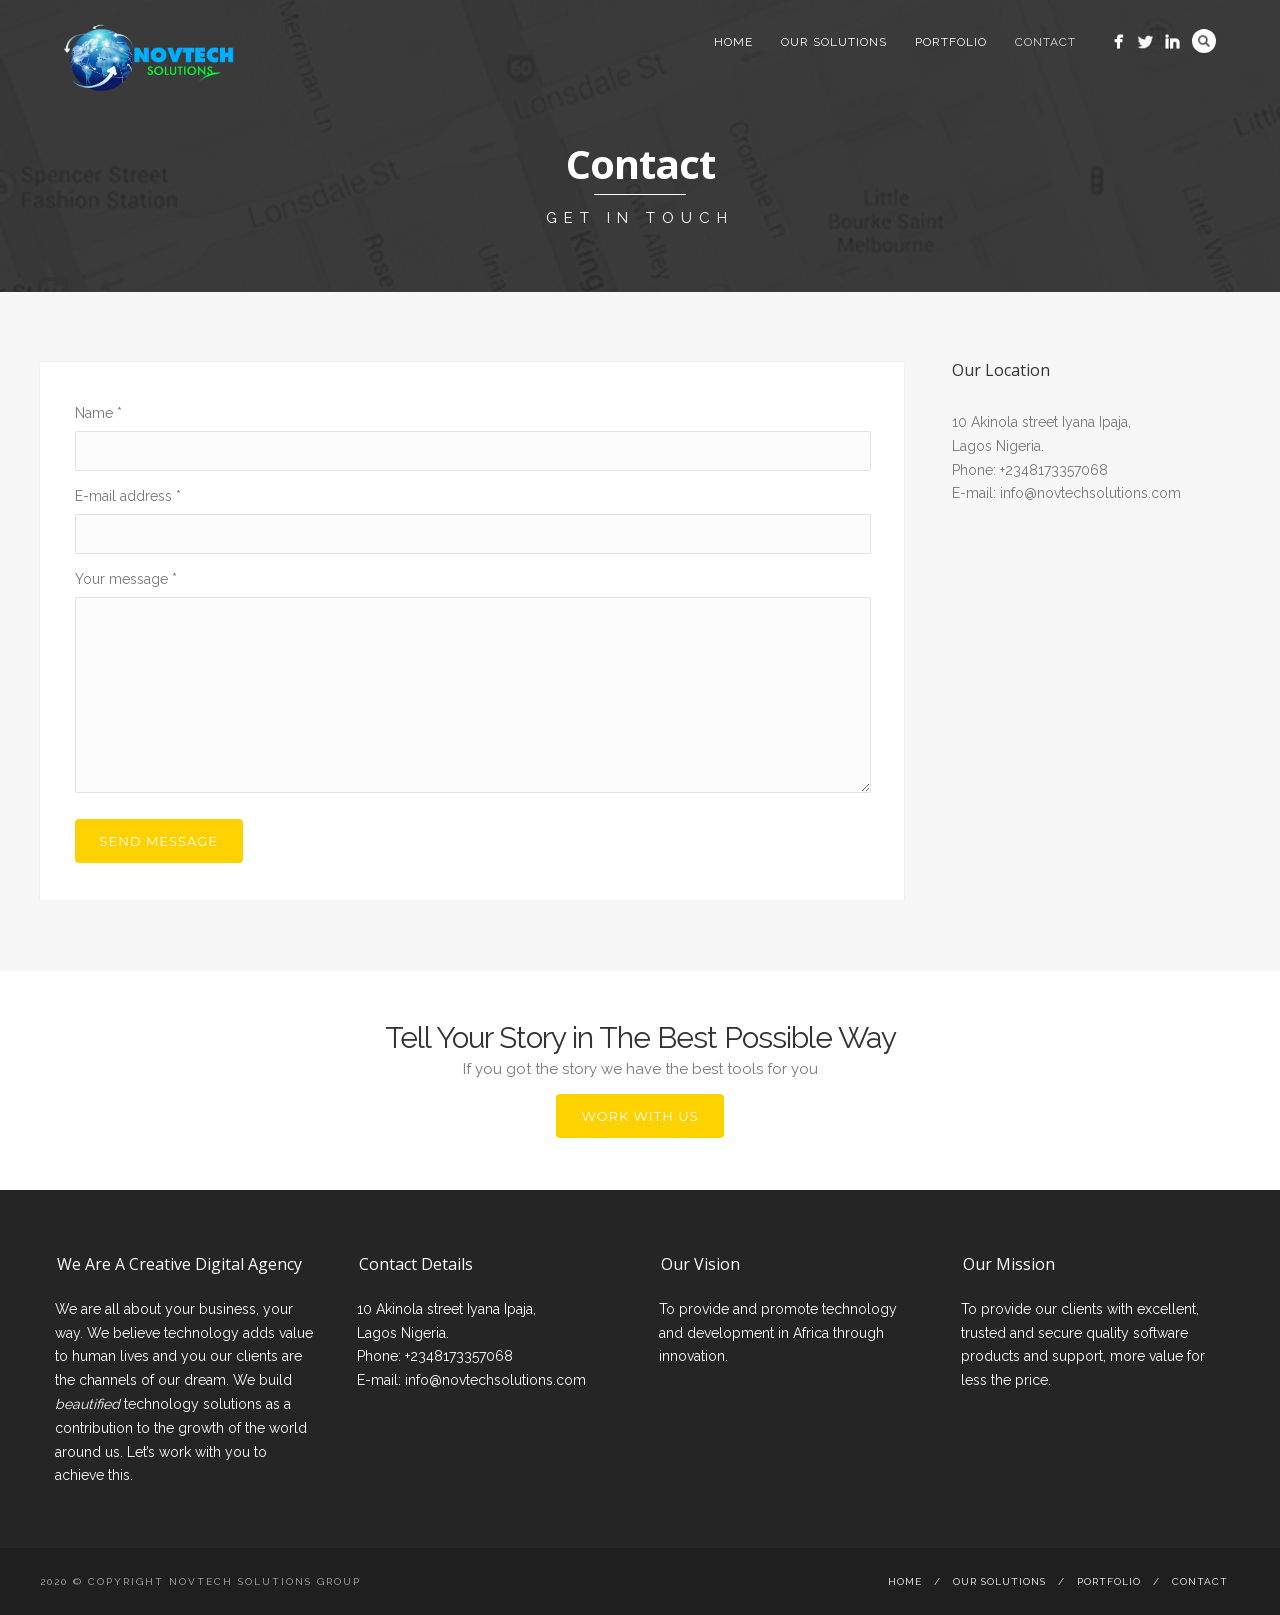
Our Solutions (834, 42)
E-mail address (128, 496)
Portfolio (951, 42)
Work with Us (639, 1116)
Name (98, 413)
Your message (126, 579)
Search (1204, 41)
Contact (1045, 42)
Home (733, 42)
